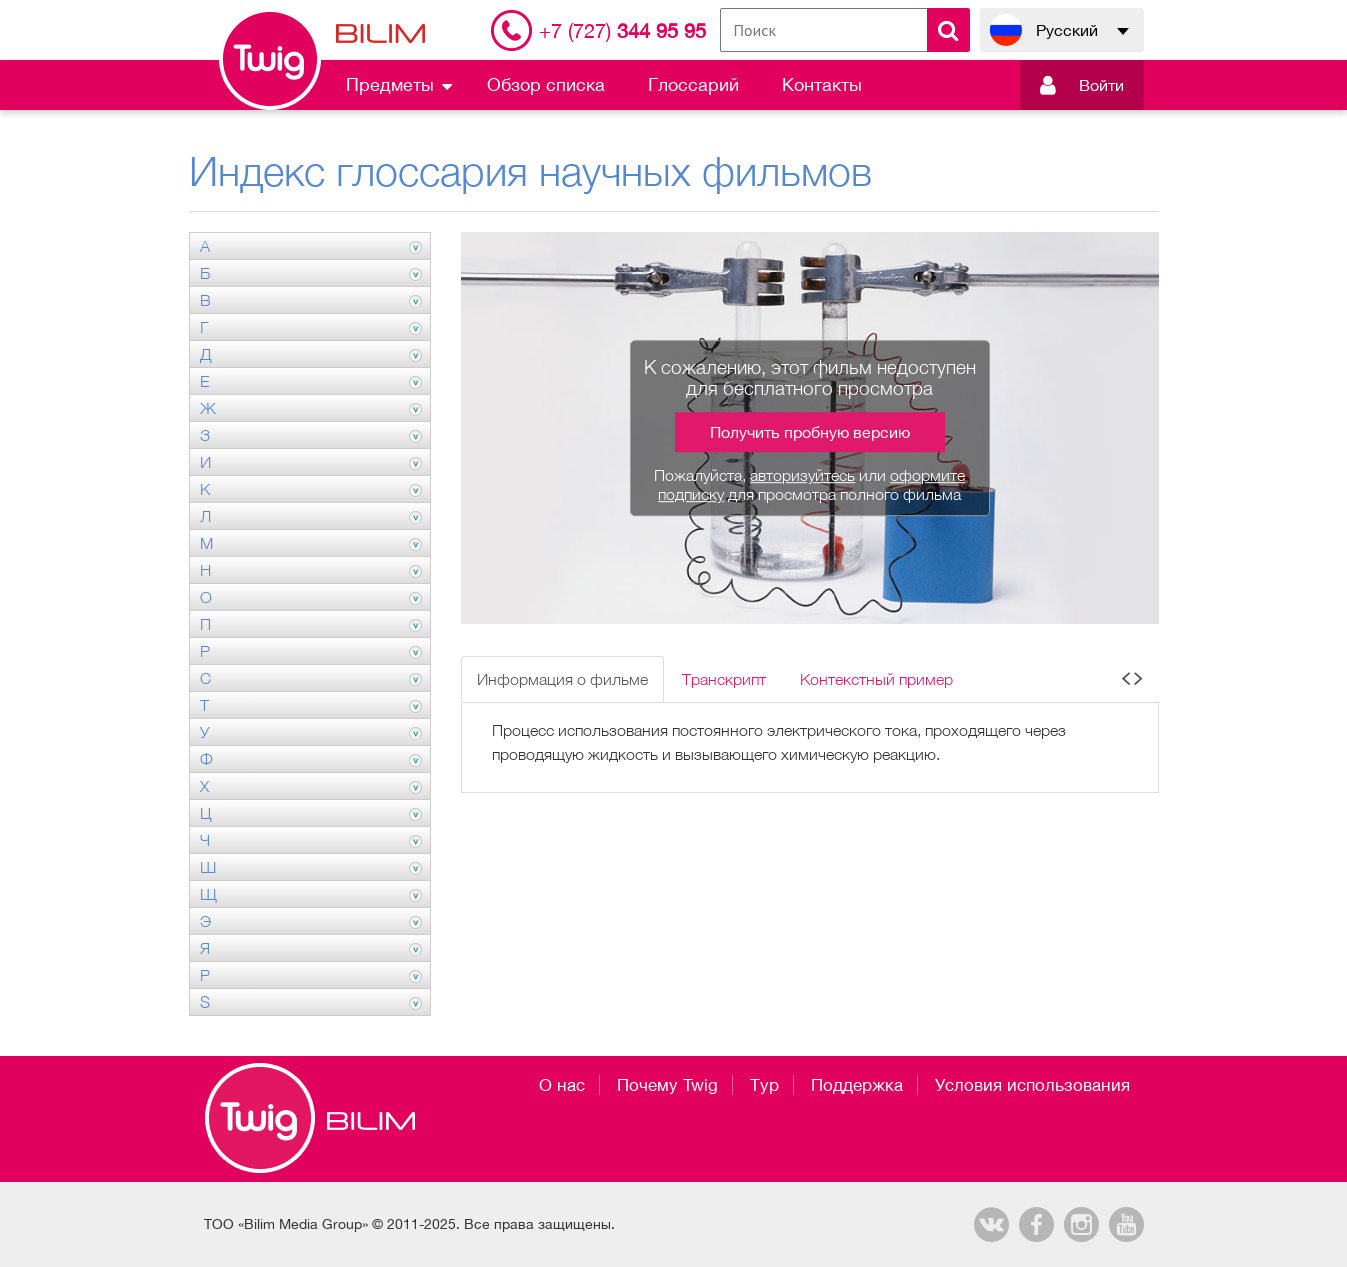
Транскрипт (724, 679)
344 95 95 (622, 30)
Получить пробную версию (810, 432)
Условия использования (1032, 1085)
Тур (764, 1085)
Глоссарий (693, 84)
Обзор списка (546, 84)
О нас (562, 1085)
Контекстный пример (876, 679)
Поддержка (857, 1085)
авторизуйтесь (802, 475)
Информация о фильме (562, 679)
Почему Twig (667, 1085)
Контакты (822, 84)
